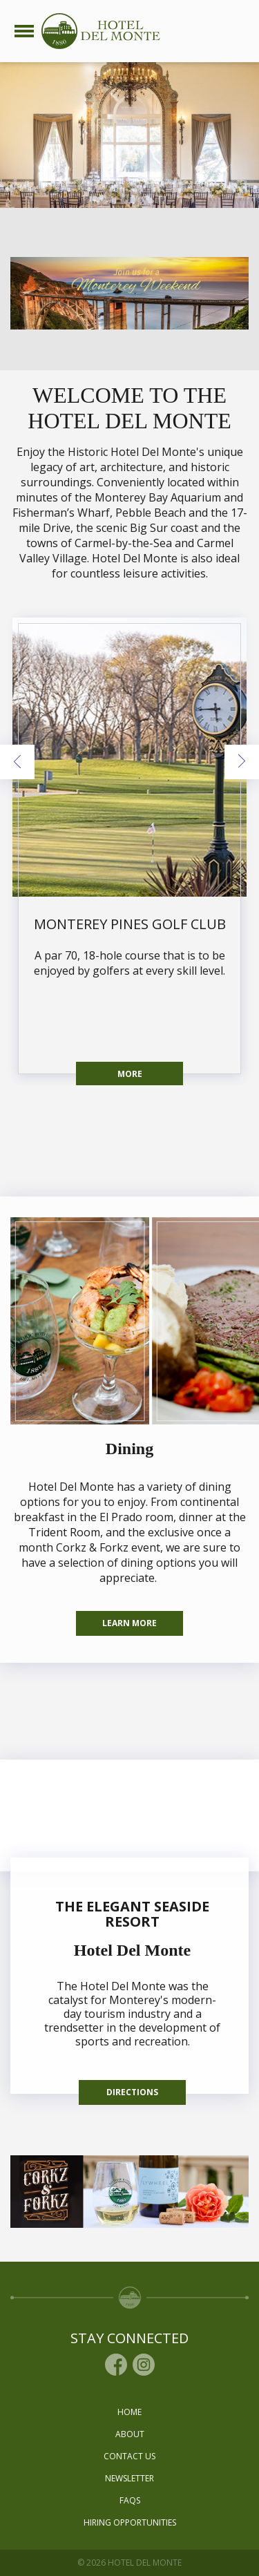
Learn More (129, 1623)
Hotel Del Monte (132, 1950)
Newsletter (129, 2478)
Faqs (129, 2500)
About (129, 2434)
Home (129, 2412)
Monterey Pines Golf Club (130, 924)
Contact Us (129, 2456)
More (129, 1074)
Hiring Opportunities (130, 2522)
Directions (132, 2092)
